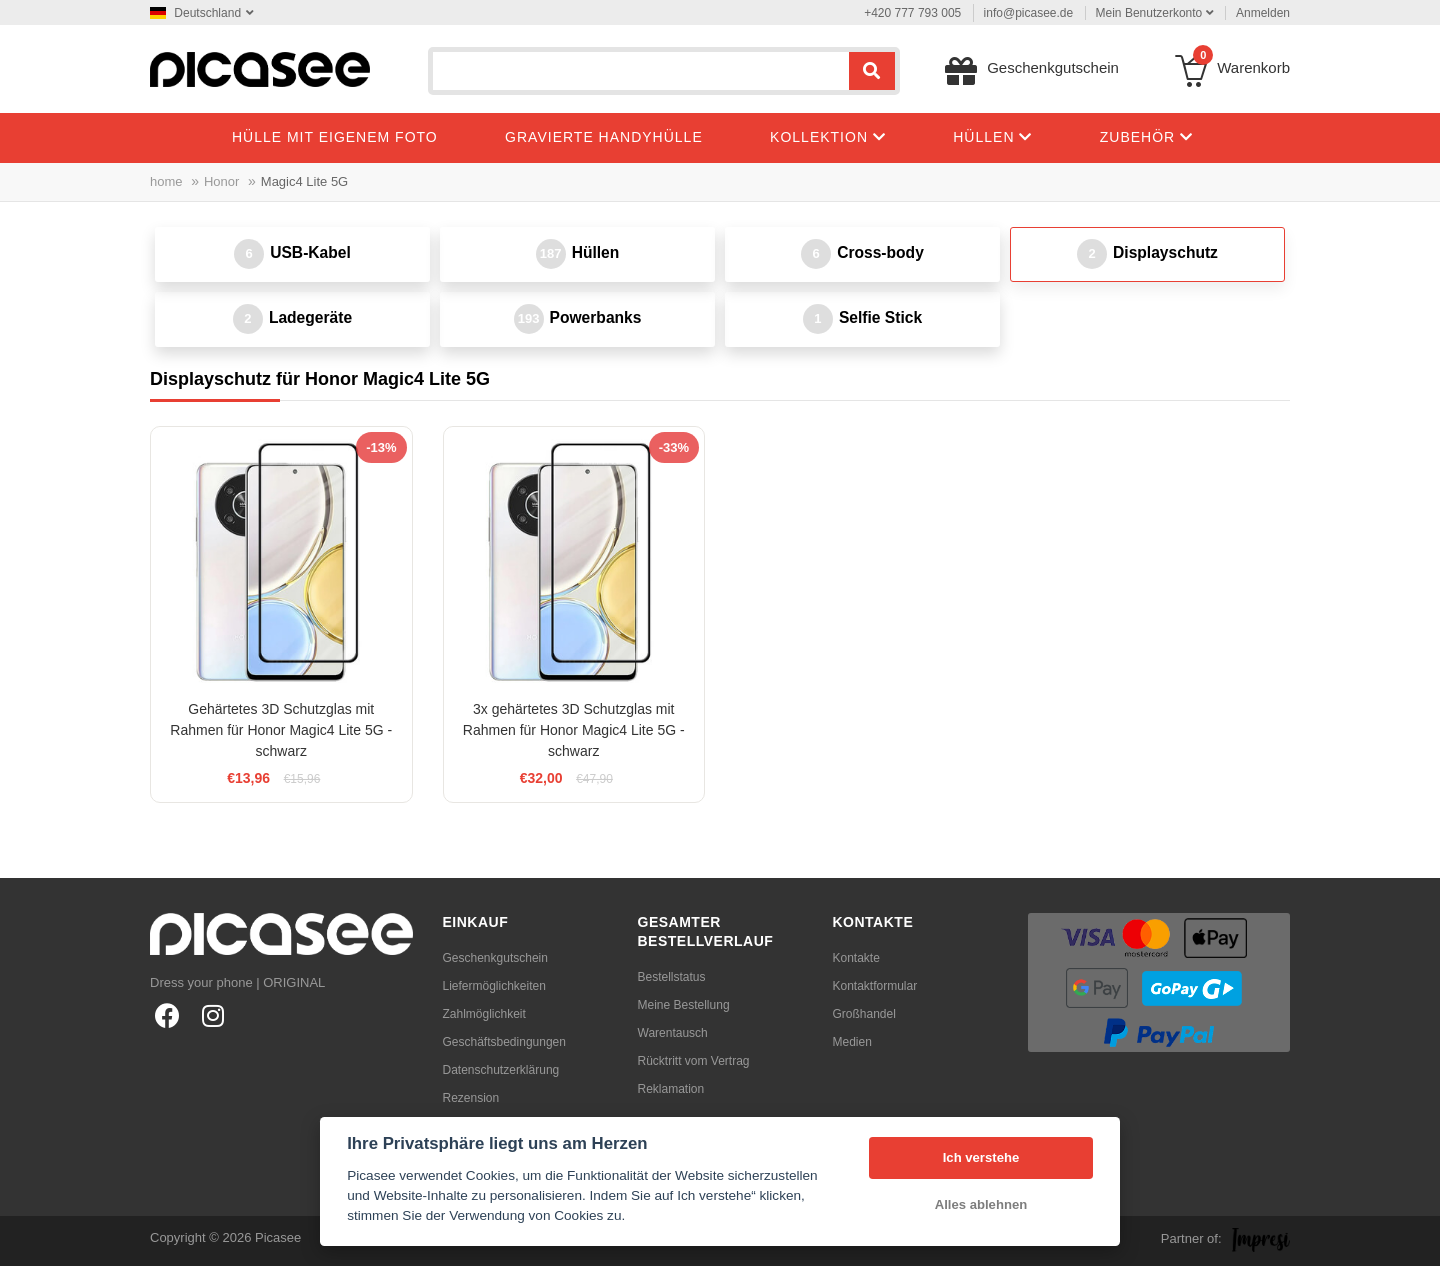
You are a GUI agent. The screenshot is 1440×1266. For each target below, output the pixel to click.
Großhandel (864, 1014)
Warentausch (673, 1033)
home (166, 181)
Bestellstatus (672, 977)
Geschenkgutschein (495, 958)
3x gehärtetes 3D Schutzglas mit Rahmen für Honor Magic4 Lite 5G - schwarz (574, 730)
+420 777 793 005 (912, 13)
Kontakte (856, 958)
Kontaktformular (875, 986)
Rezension (471, 1098)
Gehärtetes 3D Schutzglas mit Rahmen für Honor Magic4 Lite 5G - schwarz (281, 730)
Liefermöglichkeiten (494, 986)
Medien (852, 1042)
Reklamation (671, 1089)
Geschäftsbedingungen (504, 1042)
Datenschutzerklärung (501, 1070)
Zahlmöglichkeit (484, 1014)
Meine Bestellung (684, 1005)
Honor (221, 181)
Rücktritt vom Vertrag (694, 1061)
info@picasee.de (1029, 13)
